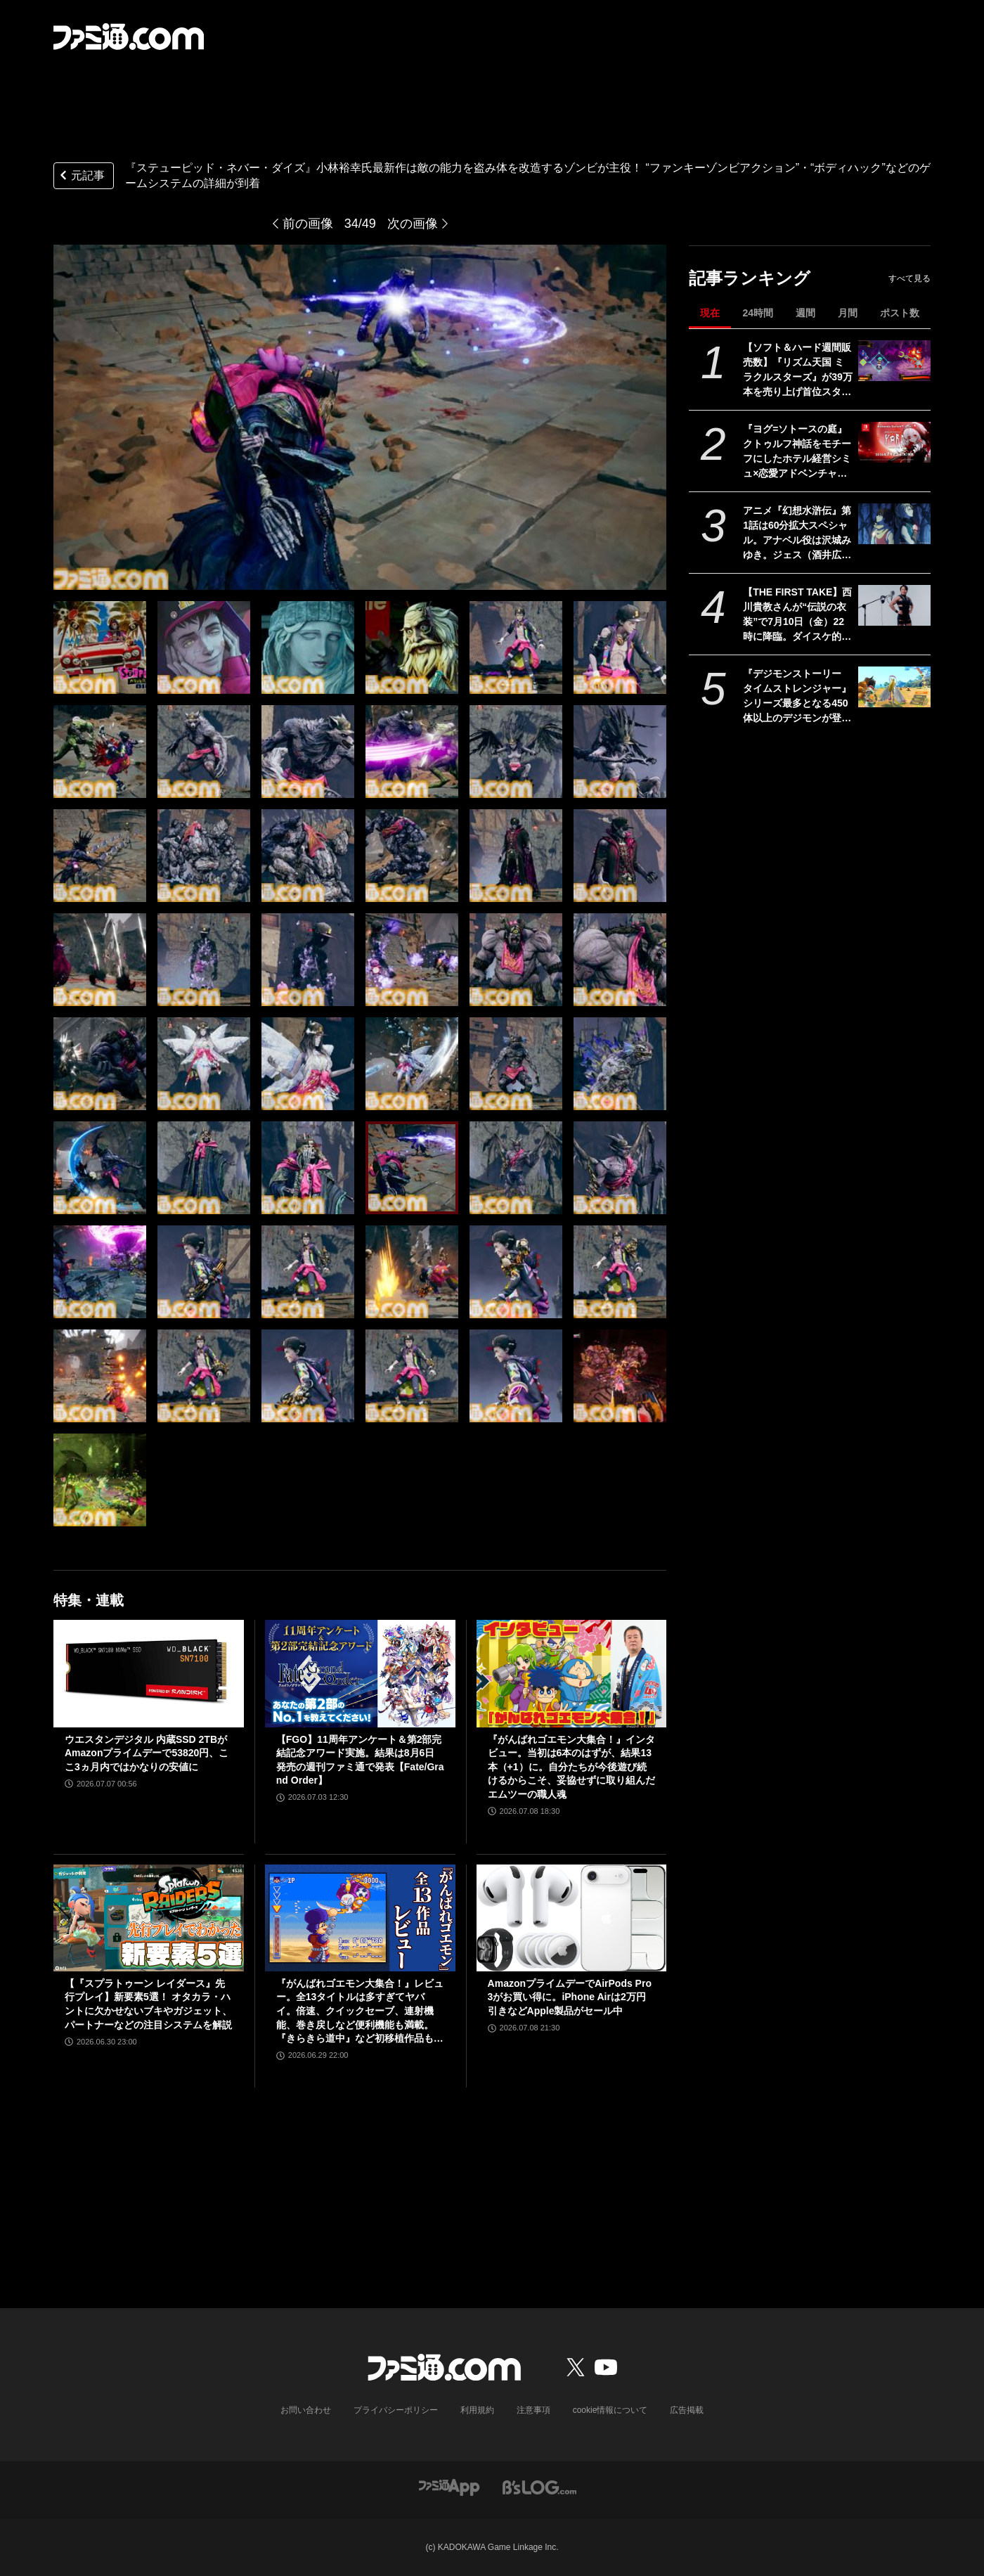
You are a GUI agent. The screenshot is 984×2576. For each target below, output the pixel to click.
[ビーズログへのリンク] (539, 2486)
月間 (847, 312)
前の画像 (308, 224)
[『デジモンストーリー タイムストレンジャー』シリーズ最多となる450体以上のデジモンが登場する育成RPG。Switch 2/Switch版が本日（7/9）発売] (894, 686)
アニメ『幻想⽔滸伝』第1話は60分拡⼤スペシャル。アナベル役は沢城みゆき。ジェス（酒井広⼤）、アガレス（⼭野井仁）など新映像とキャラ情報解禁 (797, 533)
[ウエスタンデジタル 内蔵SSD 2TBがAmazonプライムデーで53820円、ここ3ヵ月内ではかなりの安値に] (148, 1673)
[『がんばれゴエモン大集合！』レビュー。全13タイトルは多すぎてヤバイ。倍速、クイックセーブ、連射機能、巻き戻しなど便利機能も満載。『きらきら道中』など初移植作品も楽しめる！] (360, 1918)
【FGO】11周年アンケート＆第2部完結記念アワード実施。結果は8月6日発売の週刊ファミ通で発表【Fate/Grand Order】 (360, 1760)
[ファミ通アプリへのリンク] (449, 2486)
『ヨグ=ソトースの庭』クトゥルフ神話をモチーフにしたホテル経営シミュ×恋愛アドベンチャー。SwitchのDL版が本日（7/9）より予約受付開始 (797, 452)
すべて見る (909, 278)
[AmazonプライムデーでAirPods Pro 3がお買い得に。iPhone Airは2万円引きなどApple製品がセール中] (572, 1918)
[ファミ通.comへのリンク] (128, 36)
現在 (710, 312)
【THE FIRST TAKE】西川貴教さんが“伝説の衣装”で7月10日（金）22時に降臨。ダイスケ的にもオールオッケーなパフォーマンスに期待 (797, 615)
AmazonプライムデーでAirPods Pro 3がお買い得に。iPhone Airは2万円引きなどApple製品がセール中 (570, 1997)
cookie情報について (610, 2410)
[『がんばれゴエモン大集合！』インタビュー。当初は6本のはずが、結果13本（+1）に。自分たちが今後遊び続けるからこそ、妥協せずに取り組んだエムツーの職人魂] (572, 1673)
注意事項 (533, 2410)
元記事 (81, 176)
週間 (805, 312)
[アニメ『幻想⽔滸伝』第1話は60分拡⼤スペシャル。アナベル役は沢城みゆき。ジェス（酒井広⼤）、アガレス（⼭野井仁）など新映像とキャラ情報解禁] (894, 523)
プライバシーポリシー (396, 2410)
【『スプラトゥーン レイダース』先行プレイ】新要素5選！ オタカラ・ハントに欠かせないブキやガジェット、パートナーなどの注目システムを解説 (148, 2004)
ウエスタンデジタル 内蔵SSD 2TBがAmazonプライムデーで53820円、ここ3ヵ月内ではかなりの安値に (146, 1753)
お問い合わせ (305, 2410)
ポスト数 (899, 312)
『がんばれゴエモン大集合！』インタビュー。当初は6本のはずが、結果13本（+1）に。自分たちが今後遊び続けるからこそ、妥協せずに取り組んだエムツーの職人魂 (571, 1767)
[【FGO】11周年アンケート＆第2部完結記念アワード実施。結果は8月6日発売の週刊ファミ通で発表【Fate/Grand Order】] (360, 1673)
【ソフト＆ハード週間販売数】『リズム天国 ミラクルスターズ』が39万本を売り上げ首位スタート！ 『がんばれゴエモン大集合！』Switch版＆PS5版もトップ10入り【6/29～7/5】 (798, 370)
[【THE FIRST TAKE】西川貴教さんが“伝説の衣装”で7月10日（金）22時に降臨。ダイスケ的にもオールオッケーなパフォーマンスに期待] (894, 605)
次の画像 (412, 224)
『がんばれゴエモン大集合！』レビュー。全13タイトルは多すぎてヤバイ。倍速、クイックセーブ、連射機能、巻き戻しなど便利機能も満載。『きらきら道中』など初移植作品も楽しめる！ (360, 2012)
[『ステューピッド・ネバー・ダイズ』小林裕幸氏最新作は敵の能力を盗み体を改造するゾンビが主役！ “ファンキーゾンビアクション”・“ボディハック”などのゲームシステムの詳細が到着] (99, 647)
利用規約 (477, 2410)
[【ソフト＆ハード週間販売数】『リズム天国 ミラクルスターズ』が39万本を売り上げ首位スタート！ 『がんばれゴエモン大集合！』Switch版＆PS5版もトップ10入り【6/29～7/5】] (894, 360)
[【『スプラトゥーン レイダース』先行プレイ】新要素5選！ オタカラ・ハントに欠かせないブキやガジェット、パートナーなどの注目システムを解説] (148, 1918)
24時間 (757, 312)
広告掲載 (687, 2410)
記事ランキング (749, 278)
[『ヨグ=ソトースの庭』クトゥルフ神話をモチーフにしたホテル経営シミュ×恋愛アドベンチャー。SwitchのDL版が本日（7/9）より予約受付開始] (894, 442)
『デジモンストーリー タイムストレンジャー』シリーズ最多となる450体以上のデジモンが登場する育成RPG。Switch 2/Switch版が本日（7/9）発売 (797, 697)
